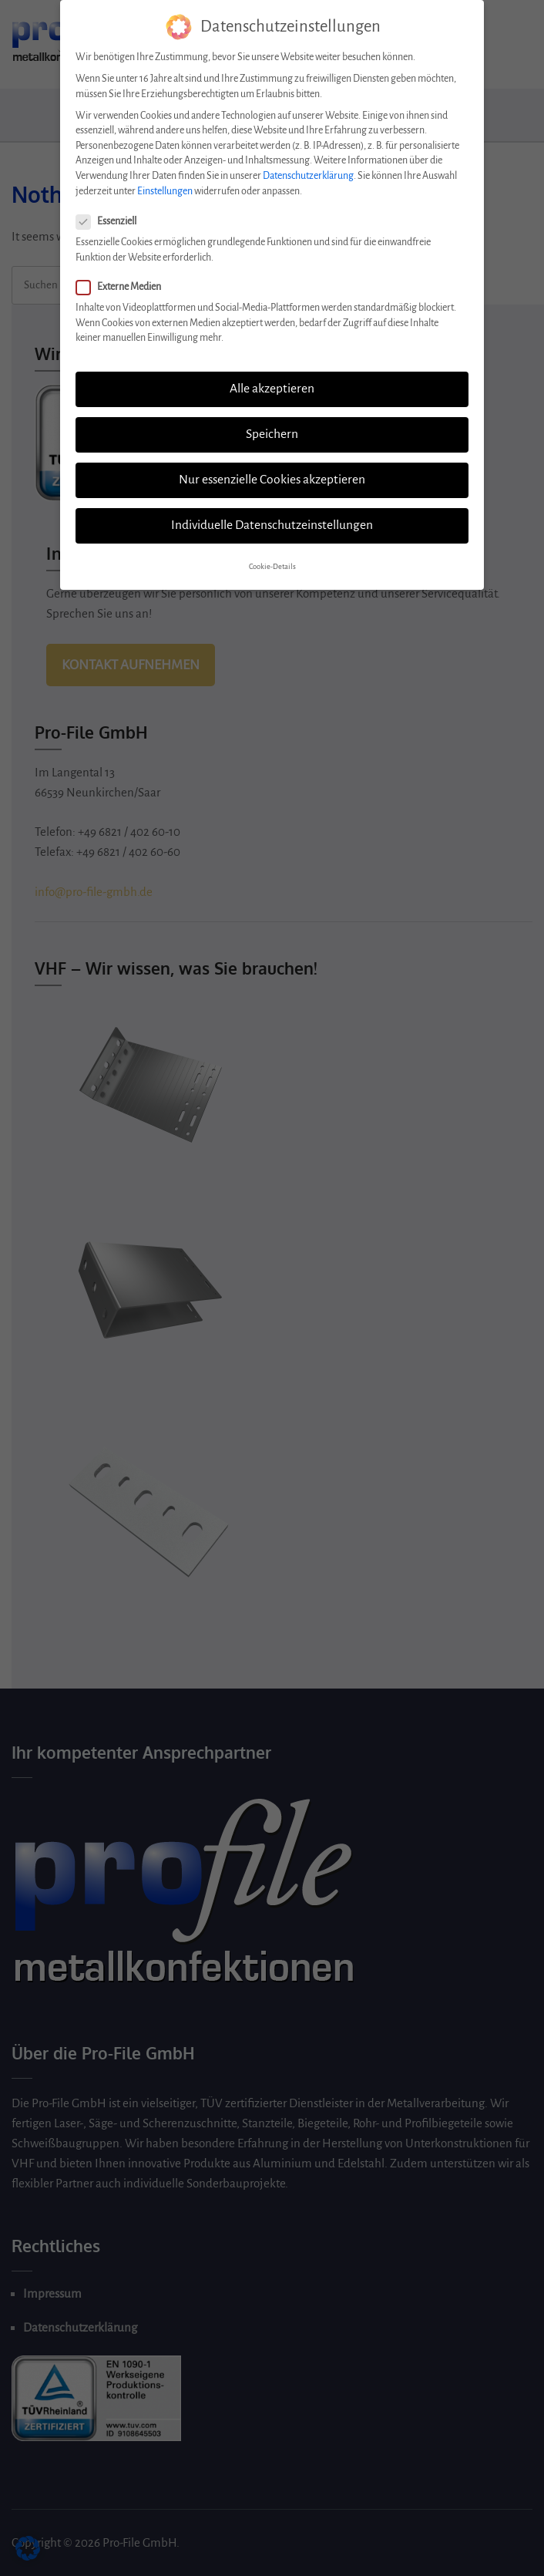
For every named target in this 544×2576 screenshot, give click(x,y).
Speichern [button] (272, 426)
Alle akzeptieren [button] (272, 381)
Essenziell (111, 214)
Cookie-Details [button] (272, 559)
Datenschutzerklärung (308, 168)
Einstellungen (165, 182)
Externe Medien (123, 279)
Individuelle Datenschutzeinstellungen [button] (272, 517)
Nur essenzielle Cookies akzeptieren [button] (272, 472)
